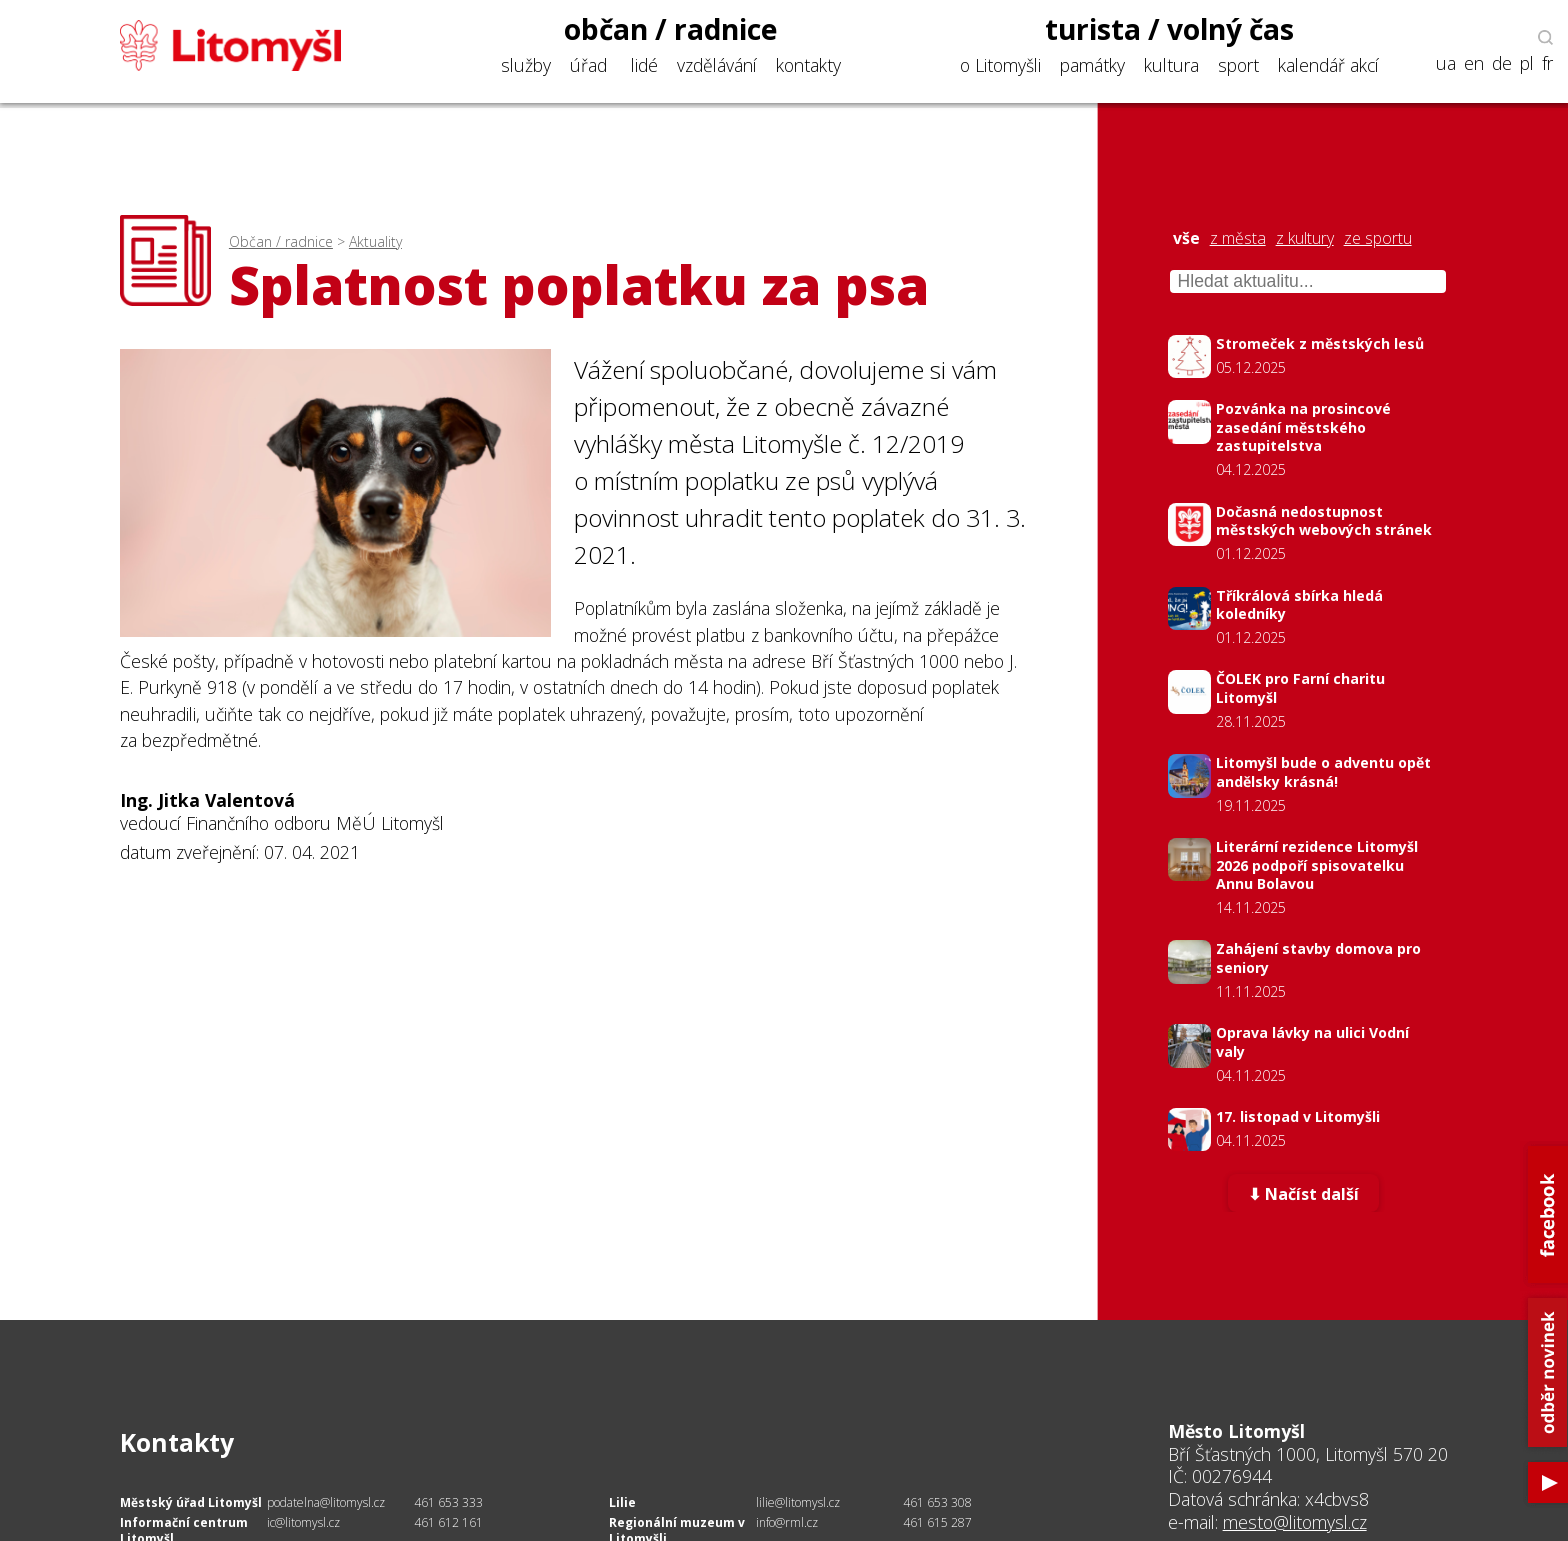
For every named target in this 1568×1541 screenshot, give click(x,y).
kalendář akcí (1328, 65)
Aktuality (375, 241)
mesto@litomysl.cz (1295, 1522)
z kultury (1305, 238)
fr (1547, 63)
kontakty (808, 65)
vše (1186, 238)
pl (1527, 63)
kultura (1171, 65)
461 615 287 (937, 1522)
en (1474, 63)
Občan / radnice (281, 241)
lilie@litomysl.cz (798, 1502)
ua (1446, 63)
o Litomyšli (1000, 65)
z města (1238, 238)
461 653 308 (937, 1502)
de (1502, 63)
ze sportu (1378, 238)
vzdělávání (717, 65)
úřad (588, 65)
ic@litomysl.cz (303, 1522)
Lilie (622, 1502)
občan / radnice (671, 29)
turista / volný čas (1169, 29)
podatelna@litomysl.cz (326, 1502)
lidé (644, 65)
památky (1092, 65)
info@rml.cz (787, 1522)
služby (526, 65)
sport (1238, 65)
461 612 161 (448, 1522)
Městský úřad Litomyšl (191, 1502)
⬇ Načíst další (1303, 1195)
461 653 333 (448, 1502)
